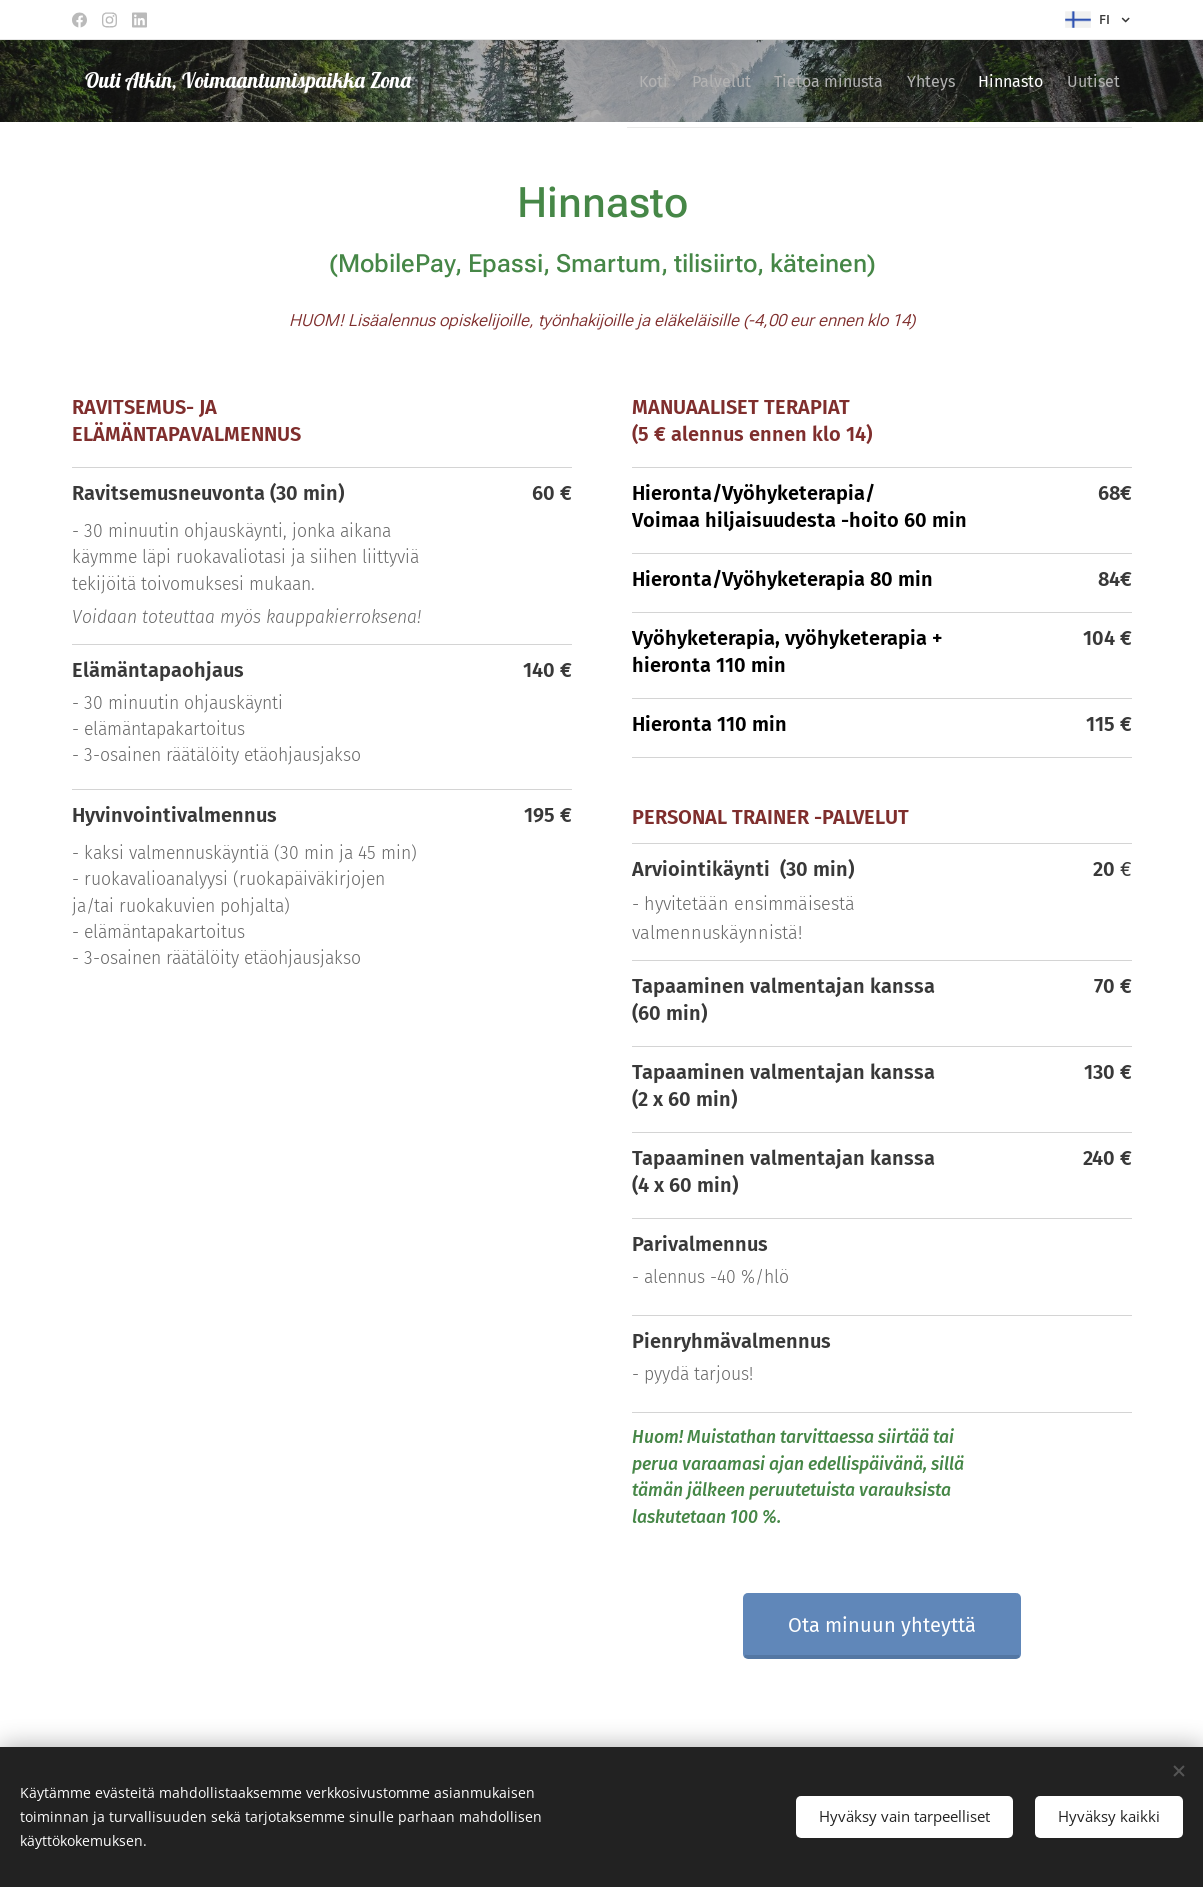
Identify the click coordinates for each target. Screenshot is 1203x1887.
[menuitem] (586, 81)
